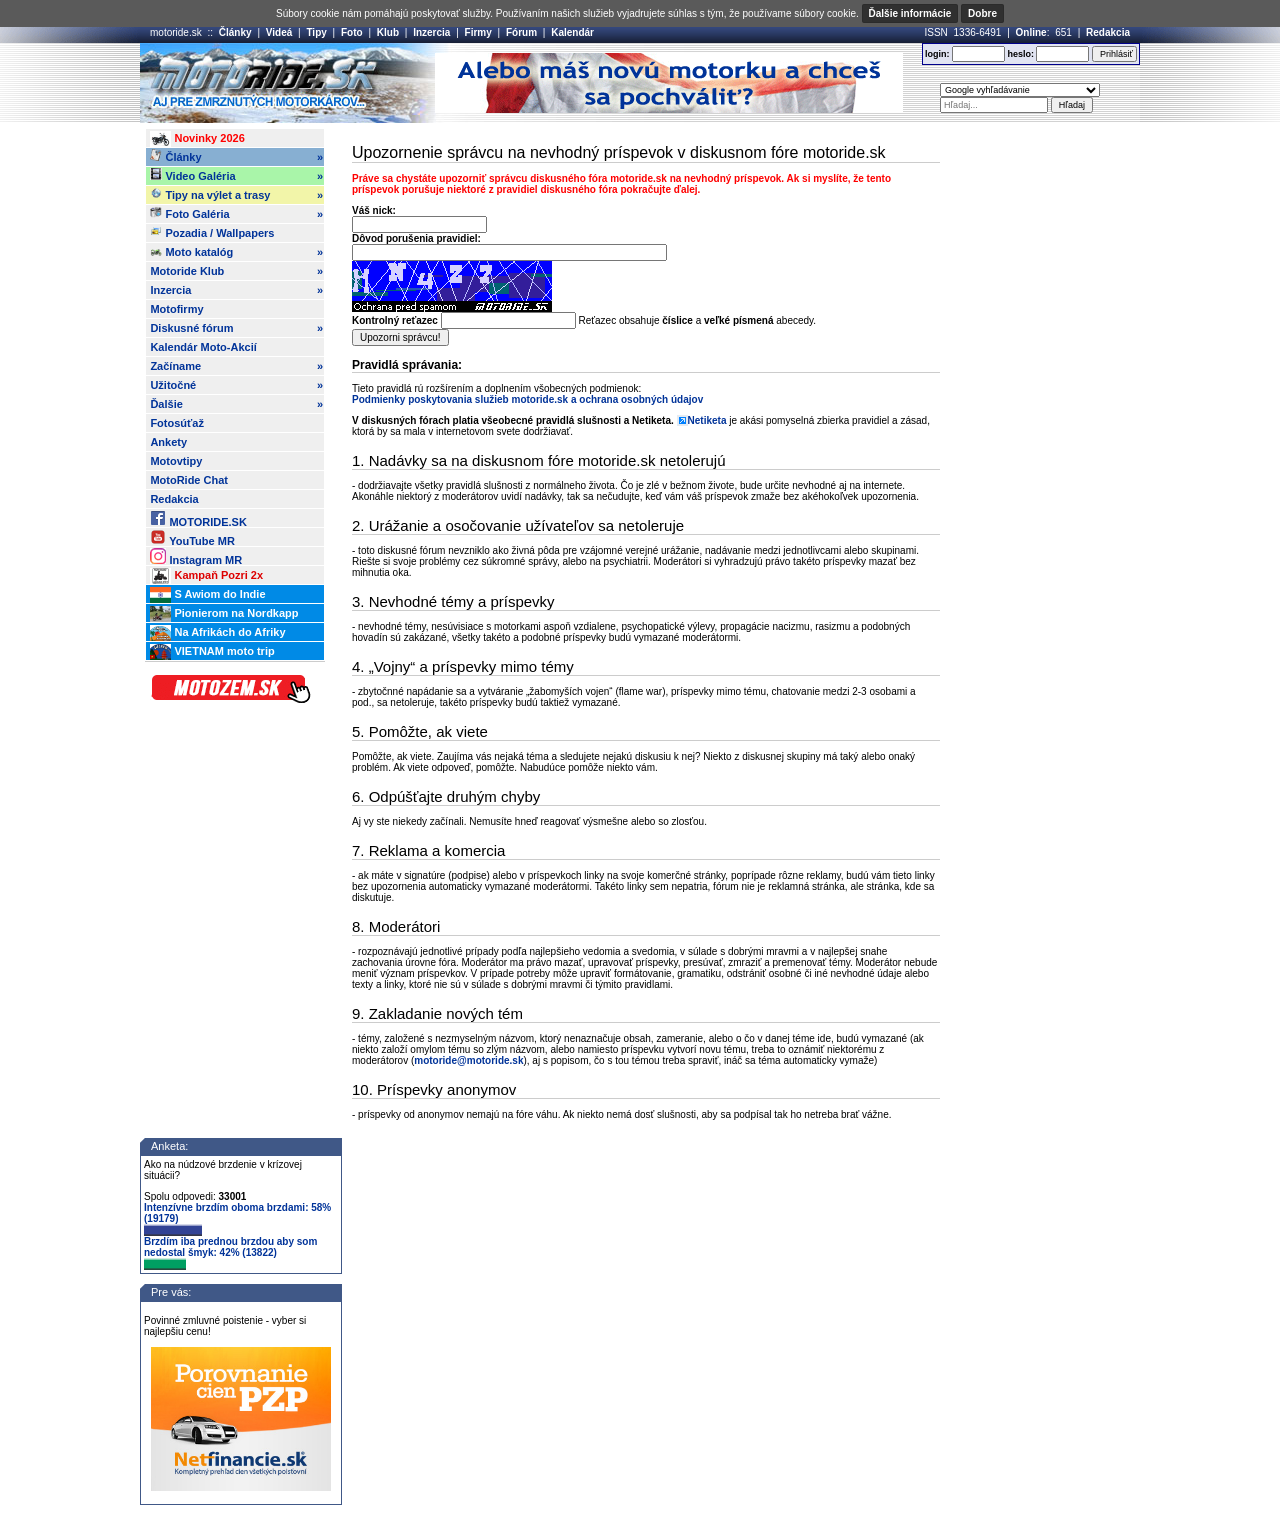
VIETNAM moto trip (212, 652)
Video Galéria (236, 176)
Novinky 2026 (197, 139)
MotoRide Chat (189, 480)
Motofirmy (176, 309)
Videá (279, 32)
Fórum (521, 32)
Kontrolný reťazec (395, 320)
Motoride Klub (236, 271)
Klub (388, 32)
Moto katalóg (236, 252)
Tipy (316, 32)
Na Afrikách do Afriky (217, 633)
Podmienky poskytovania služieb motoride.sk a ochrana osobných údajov (527, 399)
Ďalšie (236, 404)
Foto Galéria (236, 214)
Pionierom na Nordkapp (224, 614)
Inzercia (431, 32)
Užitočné (236, 385)
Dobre (982, 13)
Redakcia (1108, 32)
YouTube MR (192, 537)
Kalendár (572, 32)
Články (235, 32)
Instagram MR (196, 556)
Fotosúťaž (177, 423)
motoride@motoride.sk (468, 1060)
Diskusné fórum (236, 328)
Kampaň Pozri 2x (206, 576)
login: (937, 54)
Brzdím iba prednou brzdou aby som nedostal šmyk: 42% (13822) (230, 1253)
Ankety (168, 442)
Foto (352, 32)
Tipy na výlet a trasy (236, 195)
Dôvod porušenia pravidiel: (416, 238)
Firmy (478, 32)
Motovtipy (176, 461)
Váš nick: (374, 210)
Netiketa (707, 420)
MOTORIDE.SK (198, 518)
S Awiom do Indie (207, 595)
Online (1031, 32)
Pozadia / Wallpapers (212, 232)
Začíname (236, 366)
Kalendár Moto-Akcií (203, 347)
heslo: (1020, 54)
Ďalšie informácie (910, 13)
